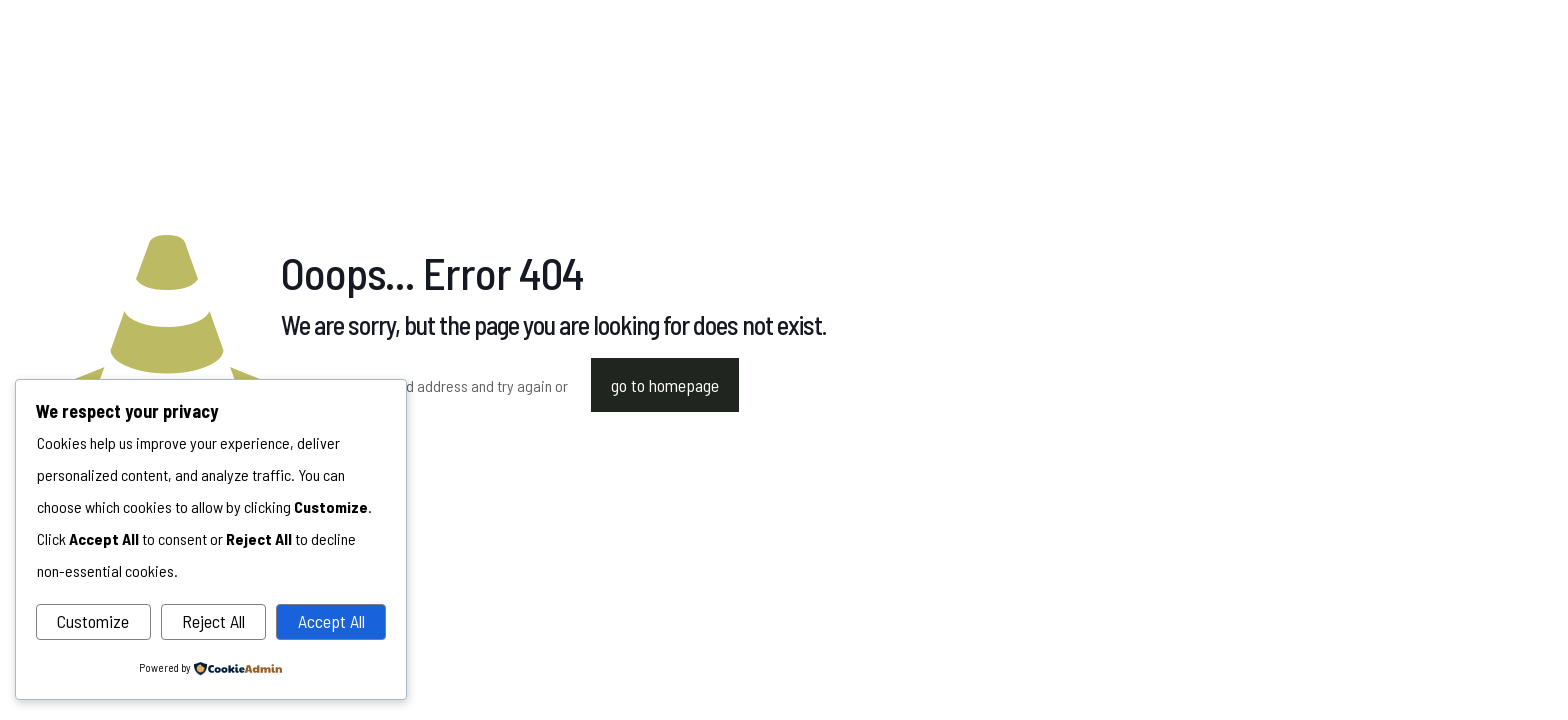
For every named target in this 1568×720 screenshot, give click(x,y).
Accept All (331, 621)
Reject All (213, 621)
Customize (93, 621)
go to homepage (665, 385)
